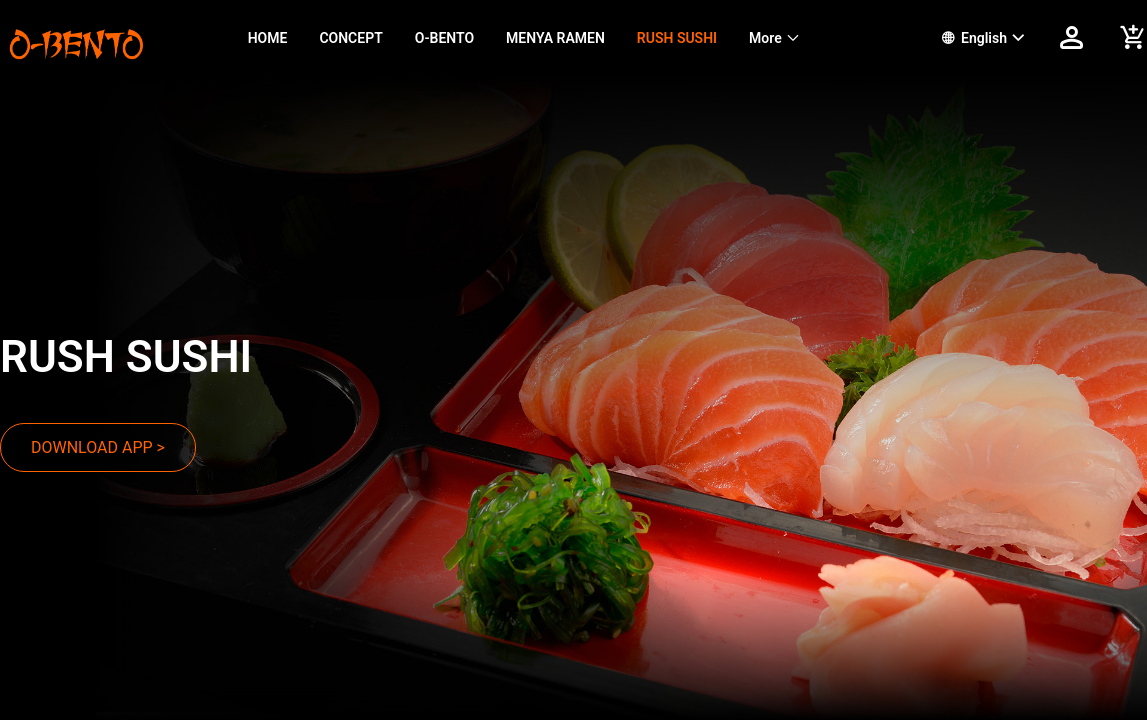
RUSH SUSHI (677, 38)
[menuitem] (268, 38)
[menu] (570, 38)
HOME (268, 38)
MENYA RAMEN (555, 38)
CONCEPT (350, 38)
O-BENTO (444, 38)
